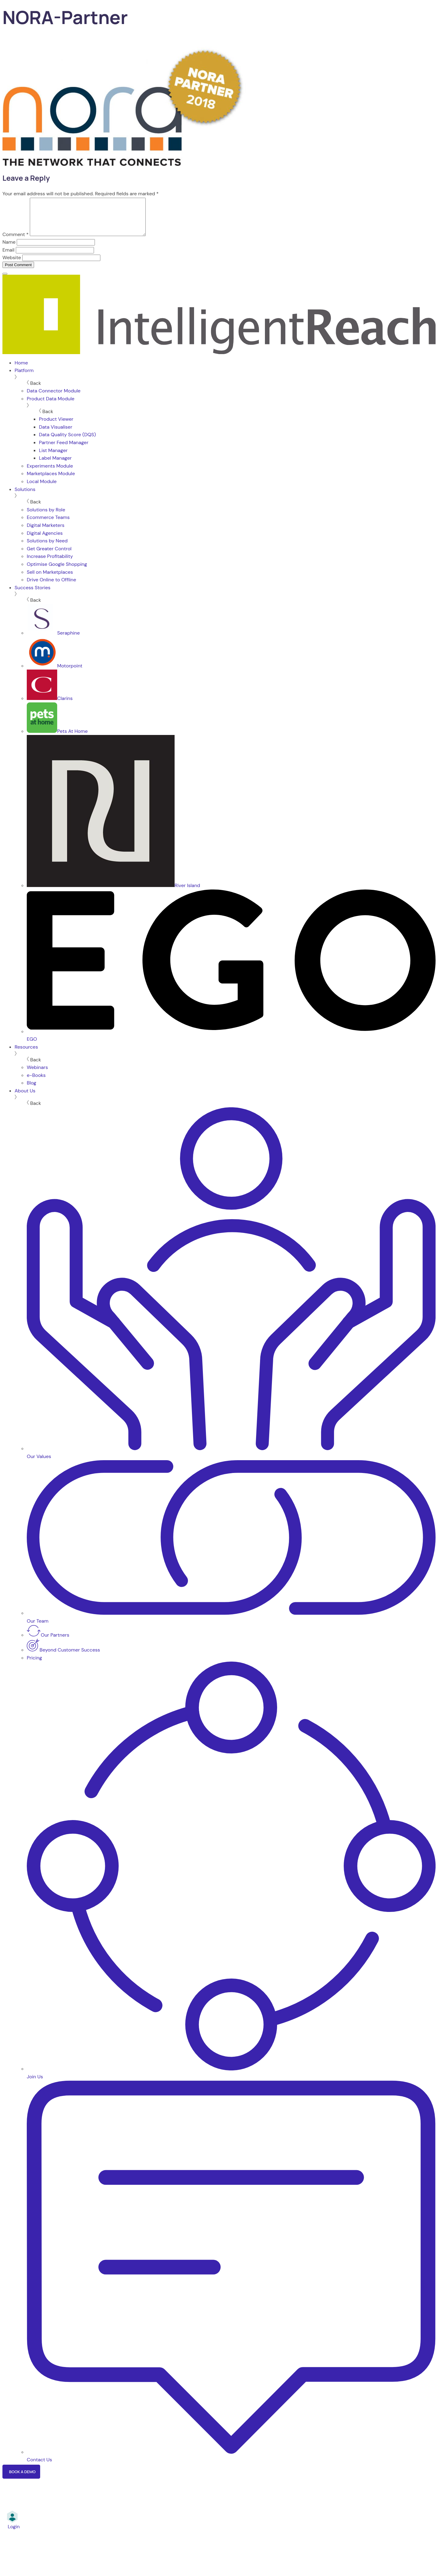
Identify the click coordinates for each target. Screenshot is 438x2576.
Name (9, 249)
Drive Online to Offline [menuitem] (51, 587)
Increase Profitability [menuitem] (50, 563)
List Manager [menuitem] (53, 457)
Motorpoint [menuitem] (54, 673)
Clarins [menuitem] (50, 705)
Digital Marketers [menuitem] (45, 532)
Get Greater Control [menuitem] (49, 556)
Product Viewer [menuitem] (56, 426)
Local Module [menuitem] (42, 489)
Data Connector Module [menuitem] (54, 398)
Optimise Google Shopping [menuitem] (57, 571)
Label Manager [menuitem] (55, 465)
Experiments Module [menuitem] (50, 473)
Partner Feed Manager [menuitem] (64, 450)
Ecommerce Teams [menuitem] (48, 524)
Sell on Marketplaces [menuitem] (50, 579)
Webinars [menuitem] (37, 1074)
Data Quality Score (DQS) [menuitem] (67, 442)
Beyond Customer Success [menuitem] (63, 1657)
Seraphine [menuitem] (53, 640)
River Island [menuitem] (113, 892)
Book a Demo (22, 2479)
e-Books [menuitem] (36, 1082)
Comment (15, 241)
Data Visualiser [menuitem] (55, 434)
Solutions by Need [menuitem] (47, 548)
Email (8, 257)
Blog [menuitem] (31, 1090)
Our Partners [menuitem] (48, 1642)
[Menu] (4, 281)
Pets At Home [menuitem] (57, 738)
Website (11, 265)
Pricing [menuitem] (34, 1665)
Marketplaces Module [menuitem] (51, 481)
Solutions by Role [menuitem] (46, 517)
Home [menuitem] (21, 370)
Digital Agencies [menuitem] (45, 540)
